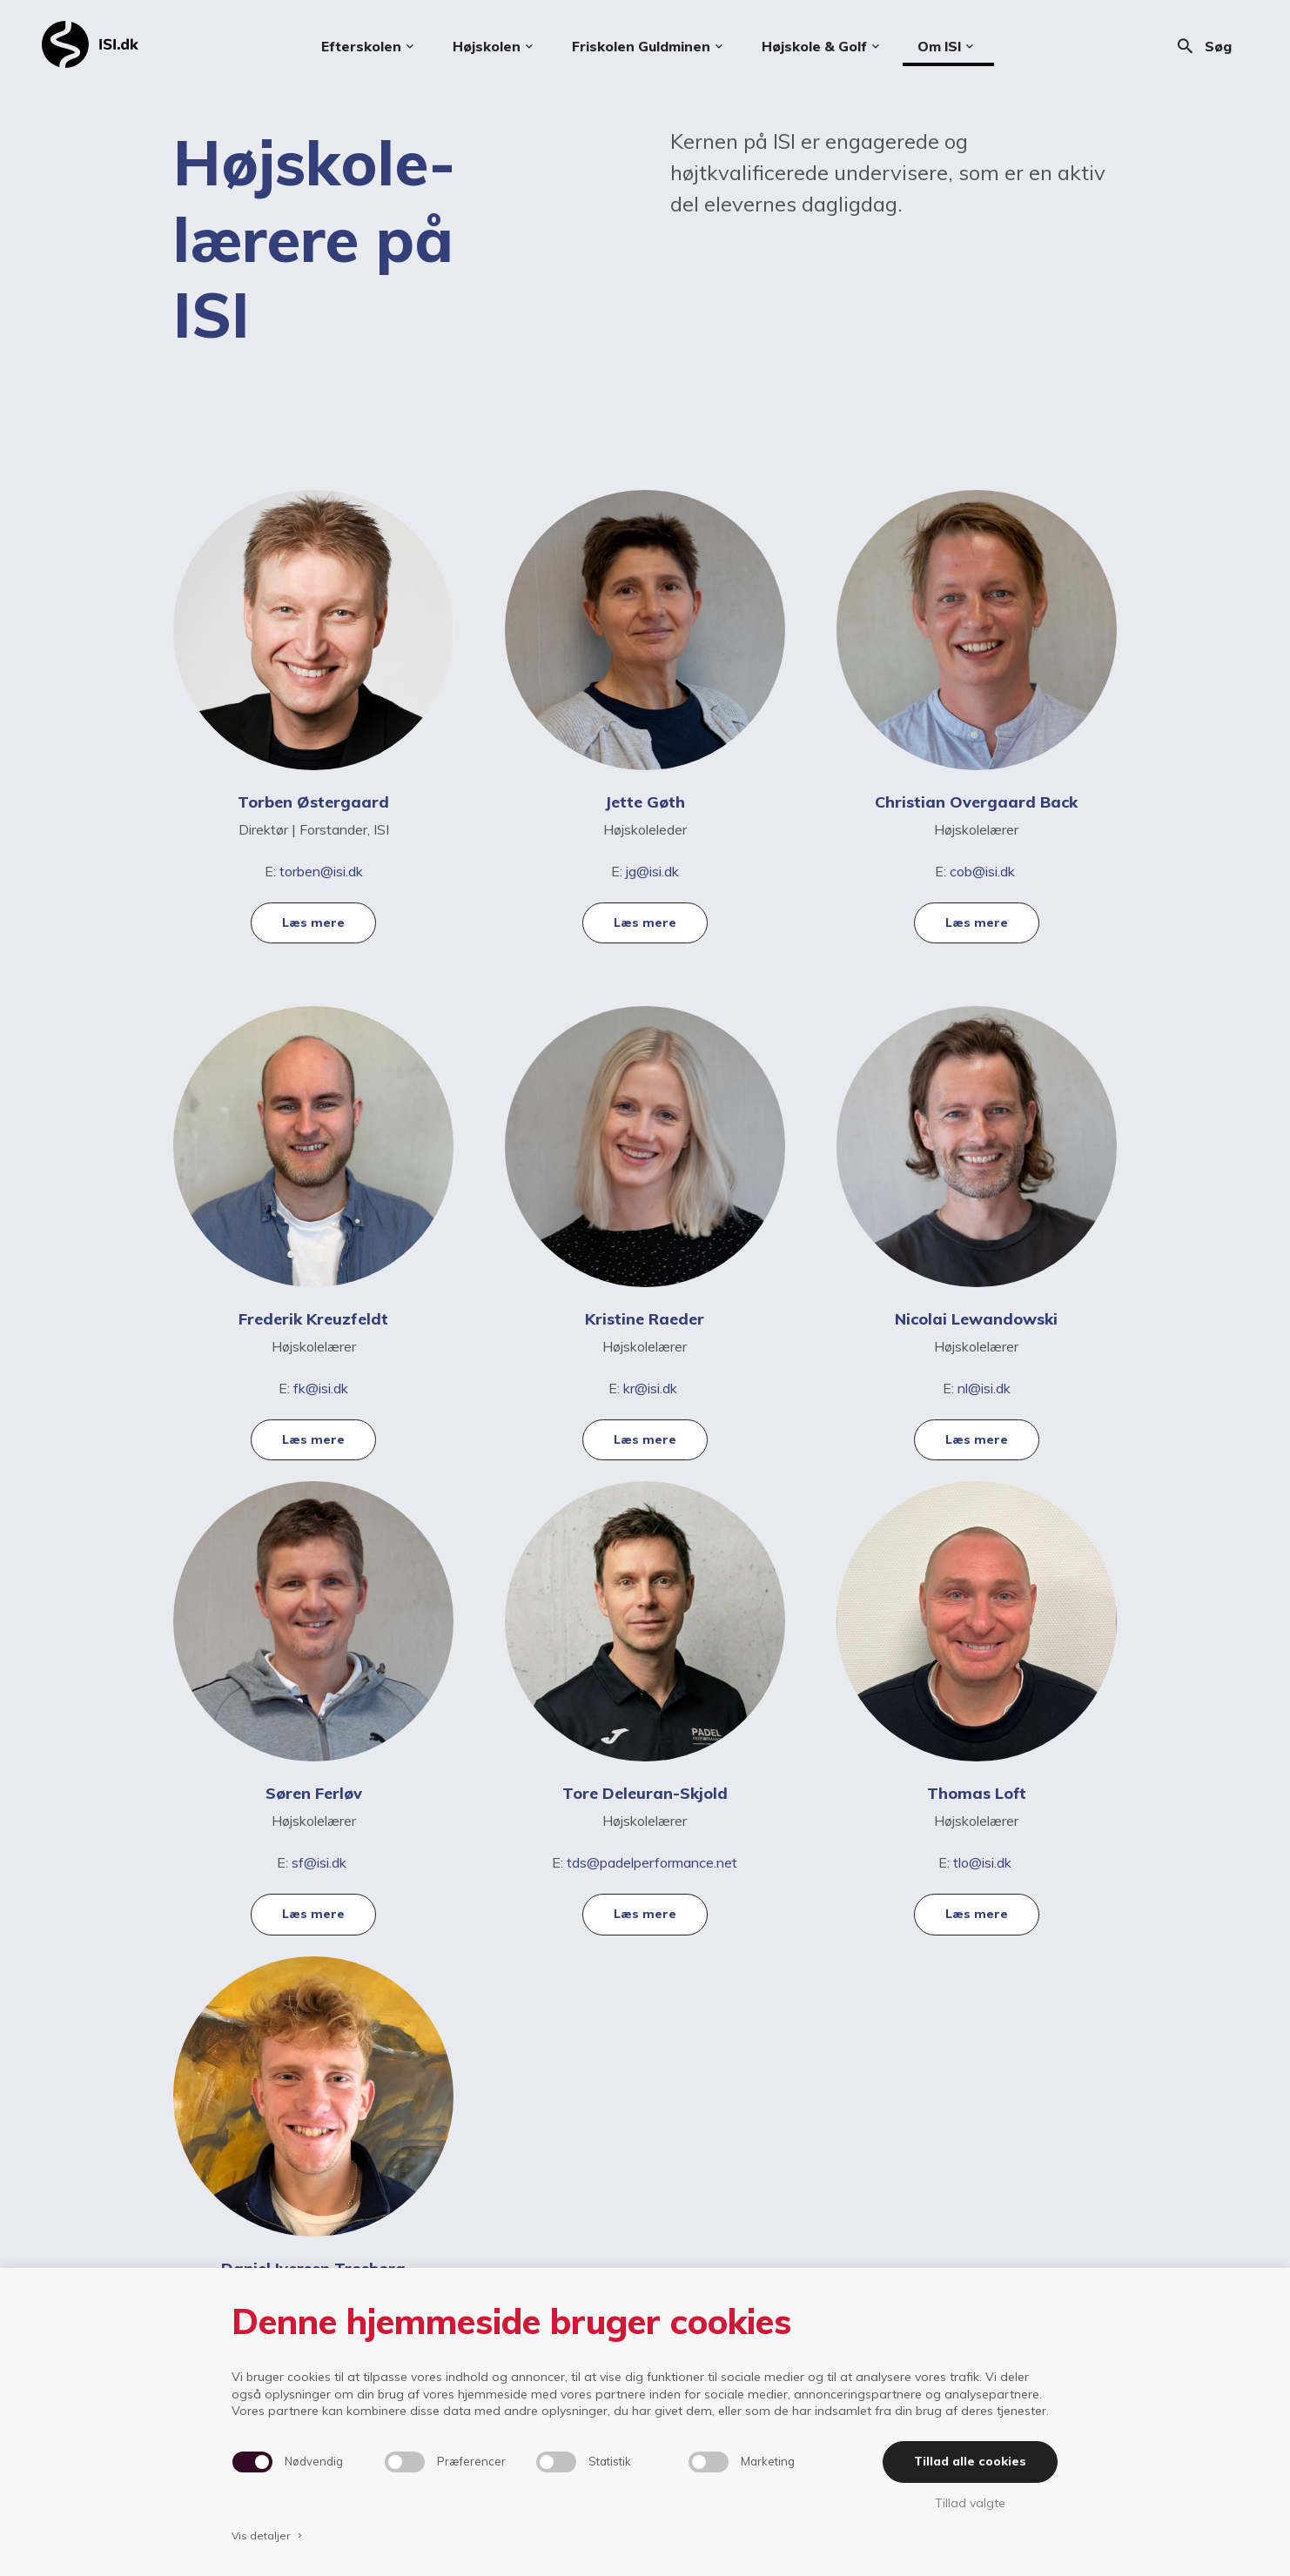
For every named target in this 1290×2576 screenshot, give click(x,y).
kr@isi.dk (650, 1388)
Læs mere (313, 922)
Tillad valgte (970, 2503)
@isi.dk (327, 1388)
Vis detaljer (268, 2535)
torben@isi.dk (321, 871)
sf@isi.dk (319, 1862)
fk (299, 1388)
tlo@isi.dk (984, 1862)
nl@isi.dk (984, 1388)
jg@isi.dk (652, 871)
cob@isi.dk (984, 871)
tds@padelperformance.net (652, 1862)
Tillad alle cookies (970, 2461)
